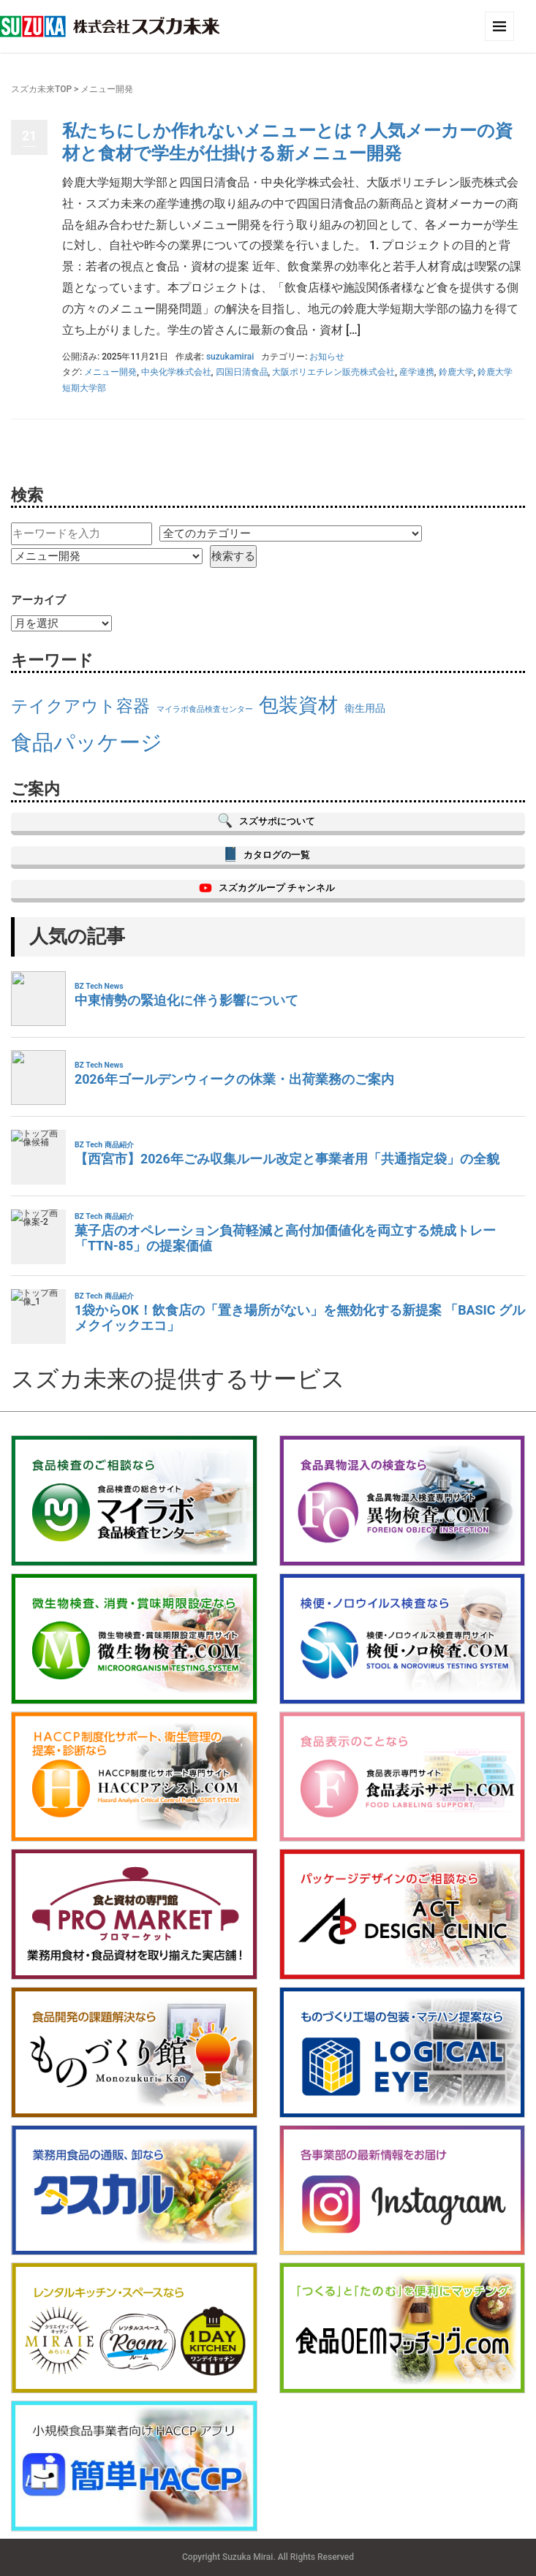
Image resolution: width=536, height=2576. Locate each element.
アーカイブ (38, 600)
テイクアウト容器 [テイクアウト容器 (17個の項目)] (80, 706)
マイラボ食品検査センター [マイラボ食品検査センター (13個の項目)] (204, 709)
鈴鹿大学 (456, 372)
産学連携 (416, 372)
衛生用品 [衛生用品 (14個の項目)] (364, 708)
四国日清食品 (242, 372)
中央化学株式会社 (176, 372)
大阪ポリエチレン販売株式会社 (333, 372)
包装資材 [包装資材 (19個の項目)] (298, 705)
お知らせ (326, 357)
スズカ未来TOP (41, 89)
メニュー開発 (110, 372)
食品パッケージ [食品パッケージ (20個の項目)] (86, 742)
